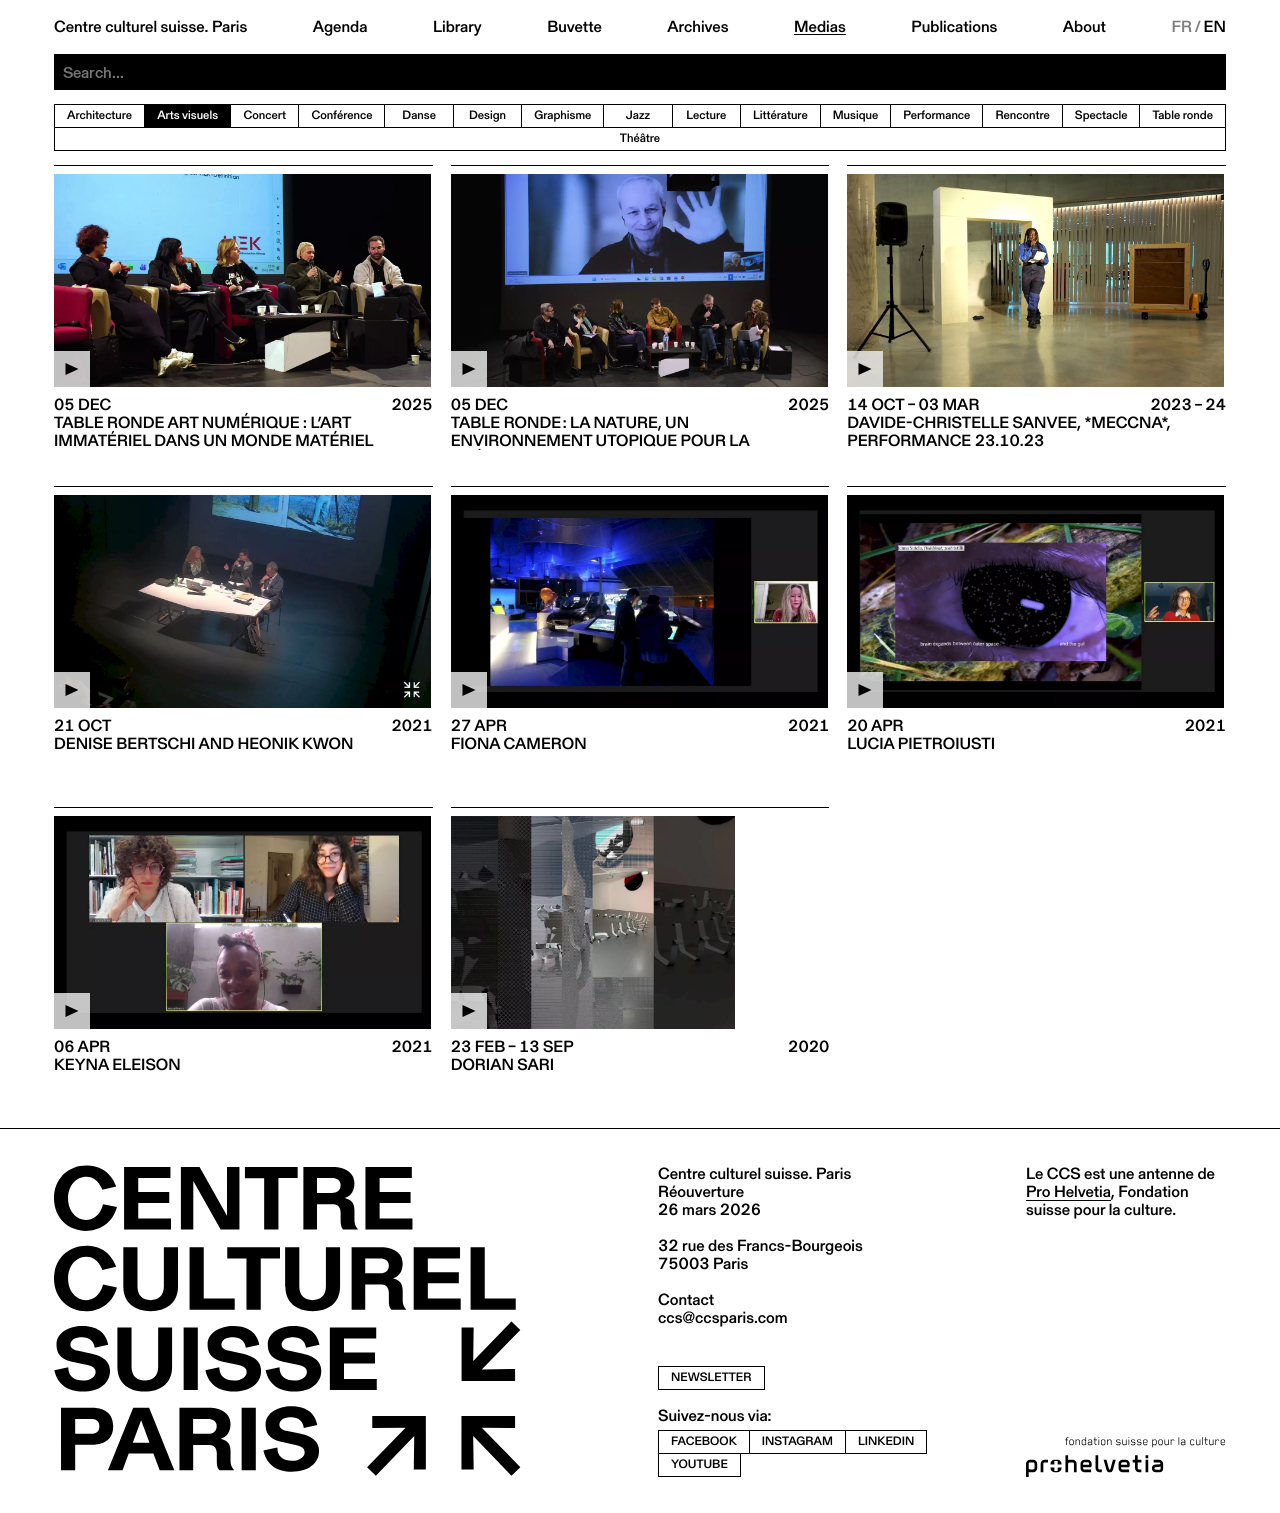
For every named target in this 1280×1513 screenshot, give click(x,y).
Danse (419, 115)
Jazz (638, 115)
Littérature (780, 115)
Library (457, 27)
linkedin (886, 1441)
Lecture (706, 115)
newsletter (711, 1377)
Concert (264, 115)
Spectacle (1101, 115)
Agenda (340, 27)
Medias (820, 27)
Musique (856, 115)
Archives (697, 27)
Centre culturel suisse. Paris (150, 27)
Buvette (574, 27)
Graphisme (562, 115)
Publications (954, 27)
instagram (797, 1441)
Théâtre (640, 138)
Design (487, 115)
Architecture (99, 115)
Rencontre (1022, 115)
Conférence (341, 115)
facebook (704, 1441)
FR (1181, 27)
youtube (699, 1464)
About (1084, 27)
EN (1215, 27)
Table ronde (1182, 115)
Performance (936, 115)
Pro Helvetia (1068, 1191)
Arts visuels (187, 115)
